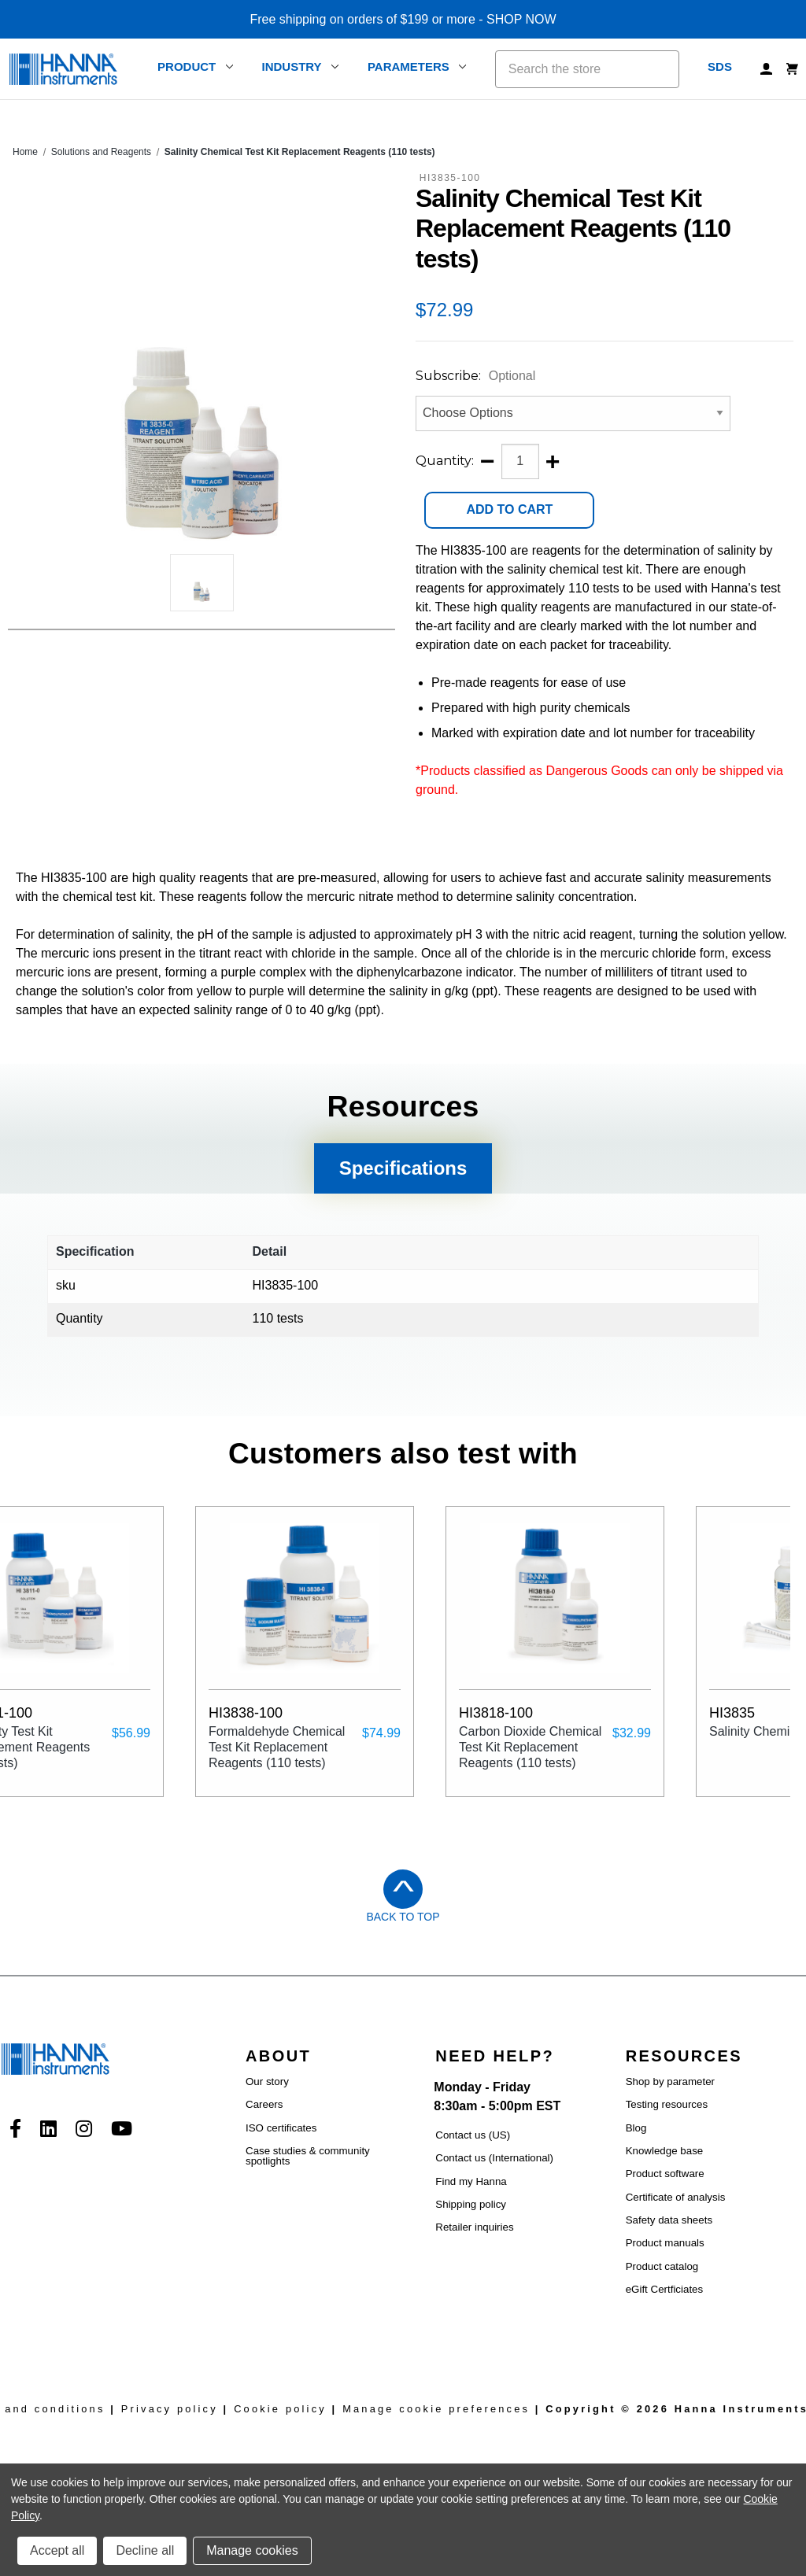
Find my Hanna (470, 2181)
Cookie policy (280, 2409)
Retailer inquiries (474, 2227)
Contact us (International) (494, 2158)
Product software (665, 2173)
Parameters (417, 66)
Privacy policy (169, 2409)
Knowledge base (665, 2151)
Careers (264, 2104)
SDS (720, 66)
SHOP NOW (521, 19)
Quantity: (445, 460)
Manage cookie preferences (436, 2409)
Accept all (57, 2550)
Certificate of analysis (676, 2197)
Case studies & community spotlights (308, 2156)
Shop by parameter (670, 2081)
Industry (300, 66)
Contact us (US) (472, 2135)
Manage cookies (252, 2550)
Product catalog (662, 2266)
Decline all (145, 2550)
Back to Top (402, 1916)
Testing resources (667, 2104)
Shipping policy (470, 2204)
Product (195, 66)
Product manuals (665, 2243)
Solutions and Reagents (101, 151)
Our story (267, 2081)
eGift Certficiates (665, 2289)
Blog (636, 2128)
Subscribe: (475, 375)
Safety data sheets (669, 2220)
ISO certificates (281, 2128)
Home (25, 151)
